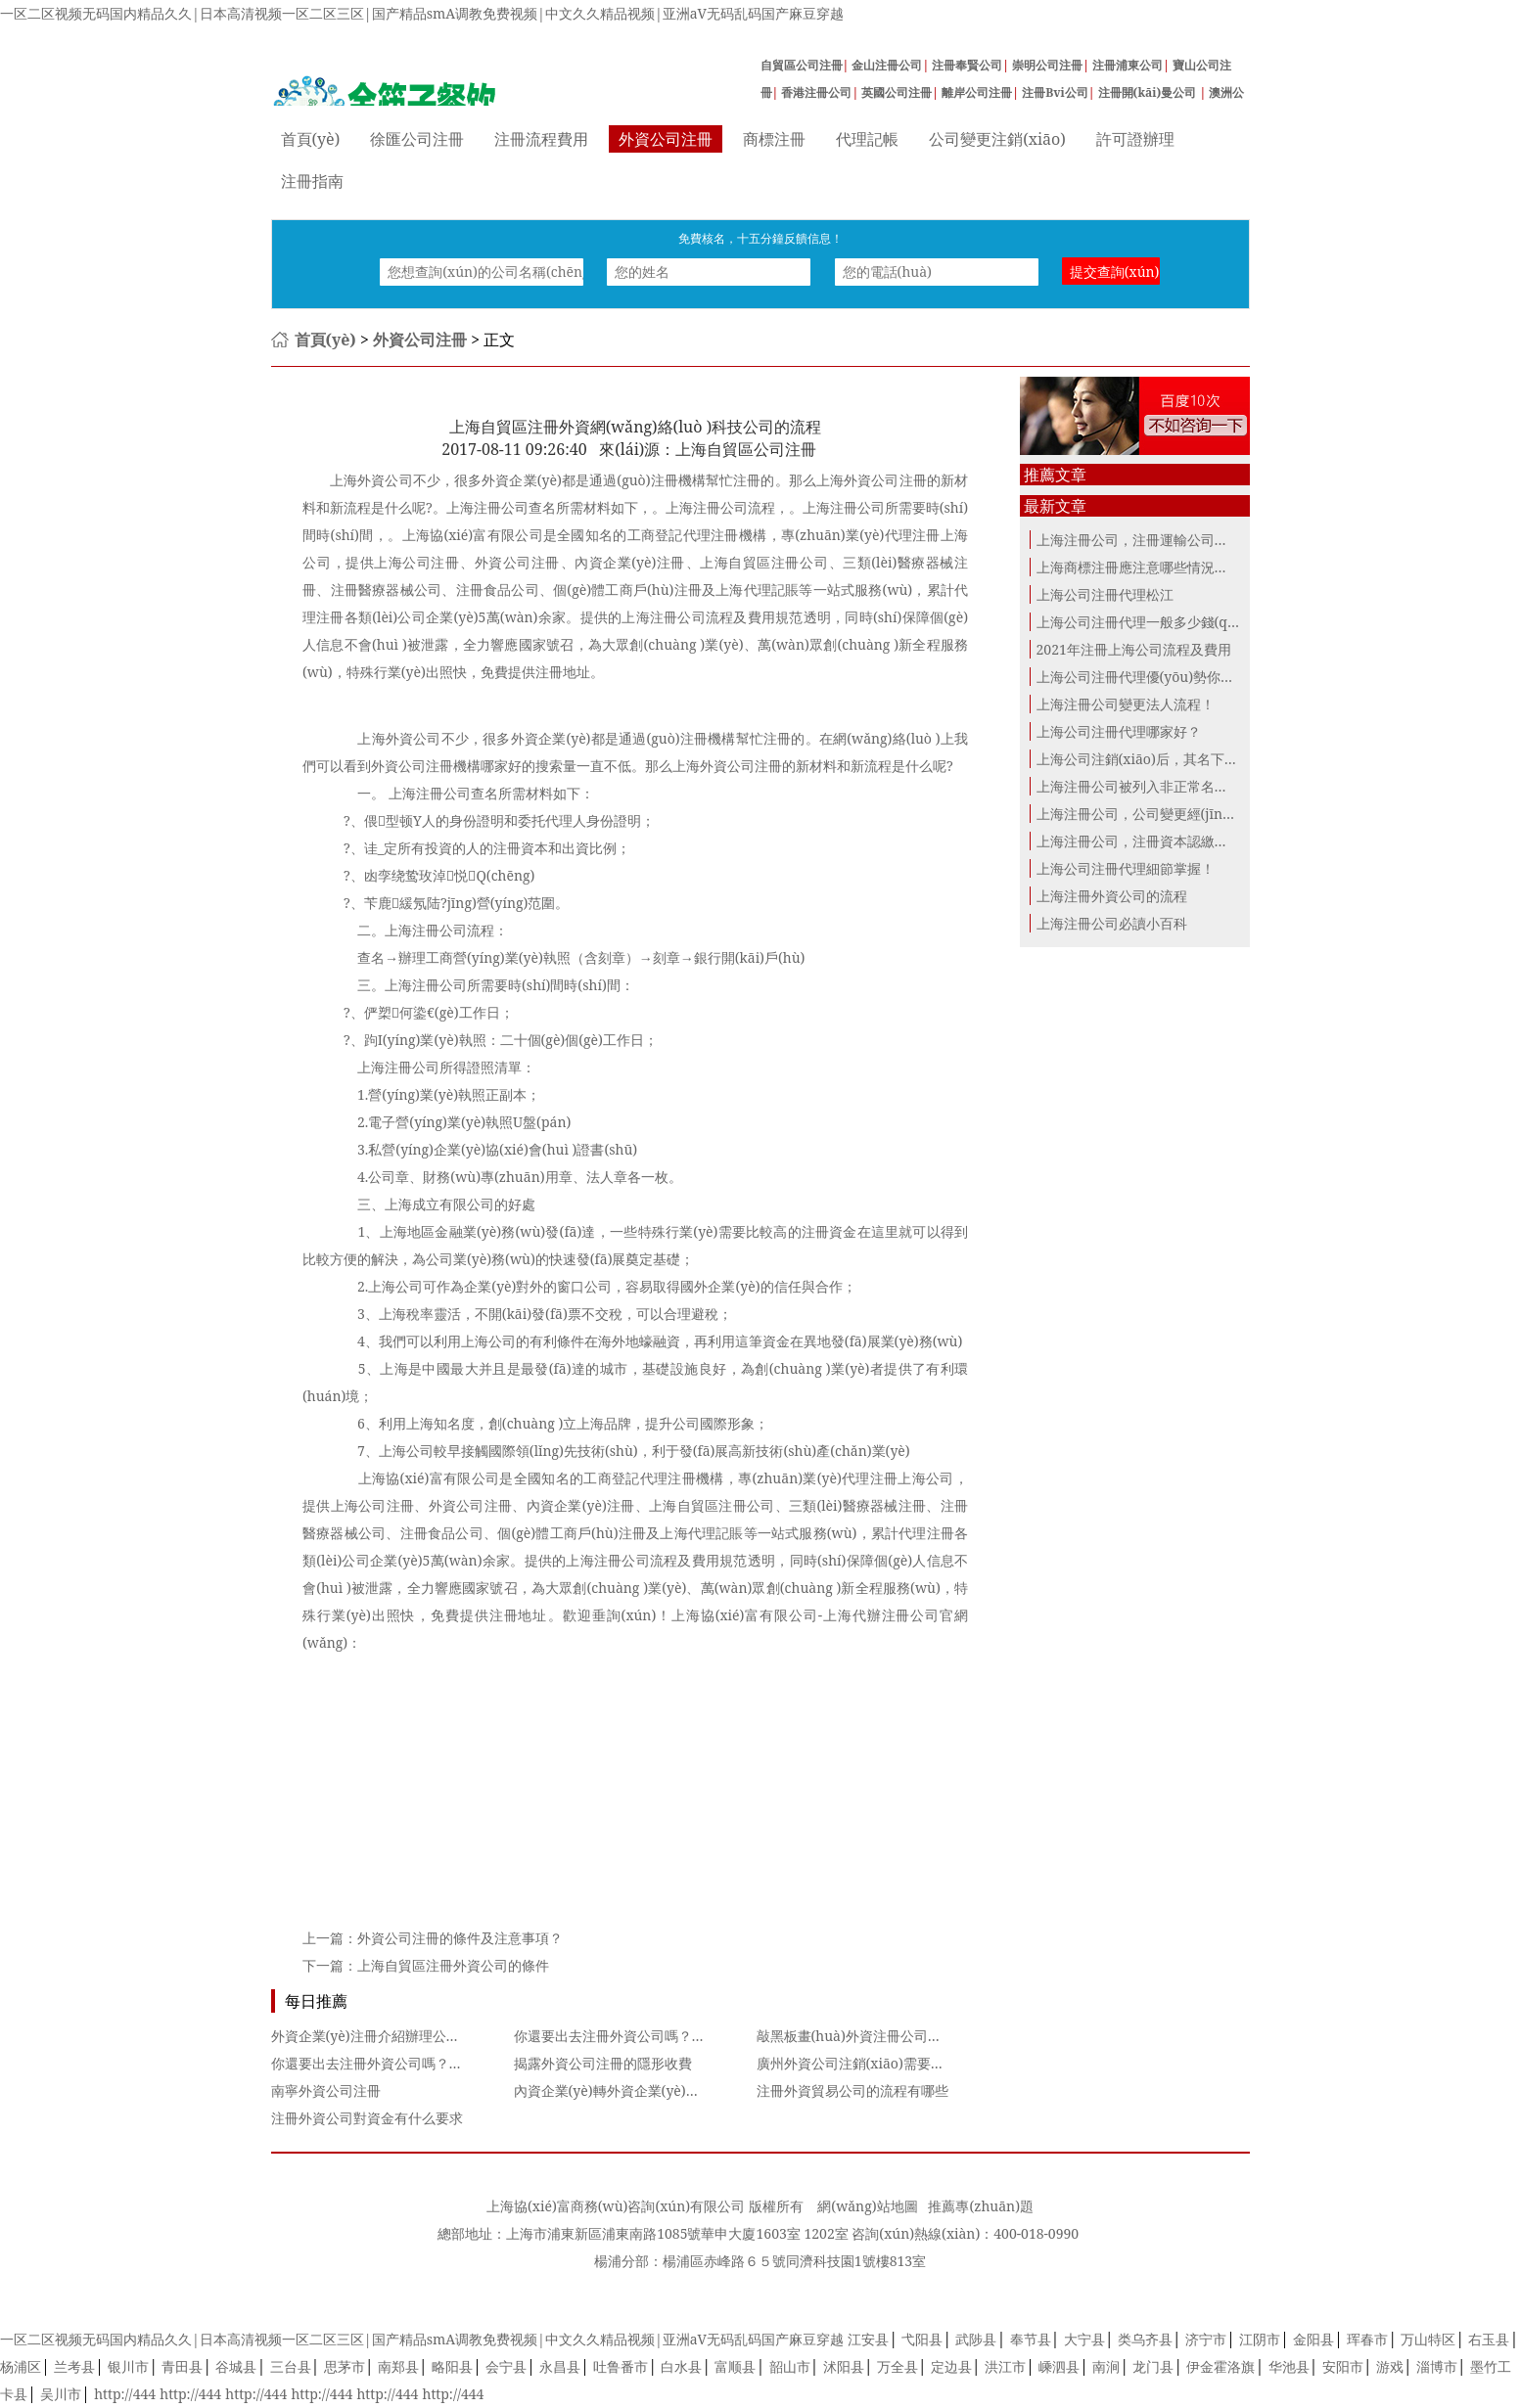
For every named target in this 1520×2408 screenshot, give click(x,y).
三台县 (290, 2366)
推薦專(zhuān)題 (981, 2206)
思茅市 (344, 2366)
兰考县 (74, 2366)
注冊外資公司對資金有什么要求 (367, 2118)
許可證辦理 (1135, 139)
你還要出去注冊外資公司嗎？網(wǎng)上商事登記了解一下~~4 (463, 2063)
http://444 (125, 2394)
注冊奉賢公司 (967, 65)
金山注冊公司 (887, 65)
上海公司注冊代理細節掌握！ (1125, 868)
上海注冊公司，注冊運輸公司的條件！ (1152, 539)
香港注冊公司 (816, 92)
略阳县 (452, 2366)
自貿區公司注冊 (801, 65)
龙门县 (1153, 2366)
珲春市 (1367, 2339)
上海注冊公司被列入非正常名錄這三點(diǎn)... (1177, 786)
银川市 (128, 2366)
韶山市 (789, 2366)
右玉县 (1488, 2339)
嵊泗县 (1059, 2366)
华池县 (1289, 2366)
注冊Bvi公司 (1055, 92)
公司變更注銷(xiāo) (997, 139)
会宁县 (506, 2366)
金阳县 (1313, 2339)
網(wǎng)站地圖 (867, 2206)
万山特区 (1428, 2339)
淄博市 (1436, 2366)
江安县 (868, 2339)
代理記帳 (867, 139)
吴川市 (60, 2394)
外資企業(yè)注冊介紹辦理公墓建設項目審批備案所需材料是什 (461, 2035)
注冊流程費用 (541, 139)
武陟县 (975, 2339)
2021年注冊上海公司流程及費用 (1133, 649)
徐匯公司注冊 (417, 139)
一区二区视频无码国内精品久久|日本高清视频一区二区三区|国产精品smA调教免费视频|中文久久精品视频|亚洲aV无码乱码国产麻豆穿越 (422, 13)
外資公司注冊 (666, 139)
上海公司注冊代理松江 (1105, 594)
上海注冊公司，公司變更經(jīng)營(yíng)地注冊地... (1194, 813)
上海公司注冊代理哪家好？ (1118, 731)
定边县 (951, 2366)
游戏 (1390, 2366)
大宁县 (1084, 2339)
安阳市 (1342, 2366)
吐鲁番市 (620, 2366)
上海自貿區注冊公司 (711, 1505)
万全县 (897, 2366)
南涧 (1106, 2366)
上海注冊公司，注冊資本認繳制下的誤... (1158, 841)
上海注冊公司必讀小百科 (1111, 923)
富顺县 (735, 2366)
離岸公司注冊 (977, 92)
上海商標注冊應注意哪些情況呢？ (1139, 567)
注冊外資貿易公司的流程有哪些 (852, 2090)
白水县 (681, 2366)
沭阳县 (843, 2366)
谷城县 (235, 2366)
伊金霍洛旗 (1220, 2366)
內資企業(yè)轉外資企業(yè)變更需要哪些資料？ (661, 2090)
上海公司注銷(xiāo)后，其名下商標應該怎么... (1176, 759)
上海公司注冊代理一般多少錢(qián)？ (1145, 622)
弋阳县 (922, 2339)
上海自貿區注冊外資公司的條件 (453, 1965)
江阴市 (1259, 2339)
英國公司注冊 (896, 92)
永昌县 (559, 2366)
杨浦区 (20, 2366)
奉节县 (1030, 2339)
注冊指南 (312, 181)
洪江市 (1005, 2366)
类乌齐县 (1145, 2339)
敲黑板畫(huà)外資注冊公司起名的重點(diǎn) (896, 2035)
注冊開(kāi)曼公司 (1149, 92)
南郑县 (398, 2366)
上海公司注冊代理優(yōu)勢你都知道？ (1156, 676)
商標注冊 (774, 139)
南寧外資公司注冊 (326, 2090)
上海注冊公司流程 (621, 1560)
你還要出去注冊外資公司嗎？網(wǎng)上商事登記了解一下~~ (702, 2035)
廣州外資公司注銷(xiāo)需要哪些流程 (871, 2063)
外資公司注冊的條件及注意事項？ (460, 1938)
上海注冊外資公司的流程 (1111, 895)
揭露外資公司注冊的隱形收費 (603, 2063)
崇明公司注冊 (1047, 65)
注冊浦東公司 (1127, 65)
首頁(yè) (311, 139)
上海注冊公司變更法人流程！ (1125, 704)
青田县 (182, 2366)
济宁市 (1205, 2339)
